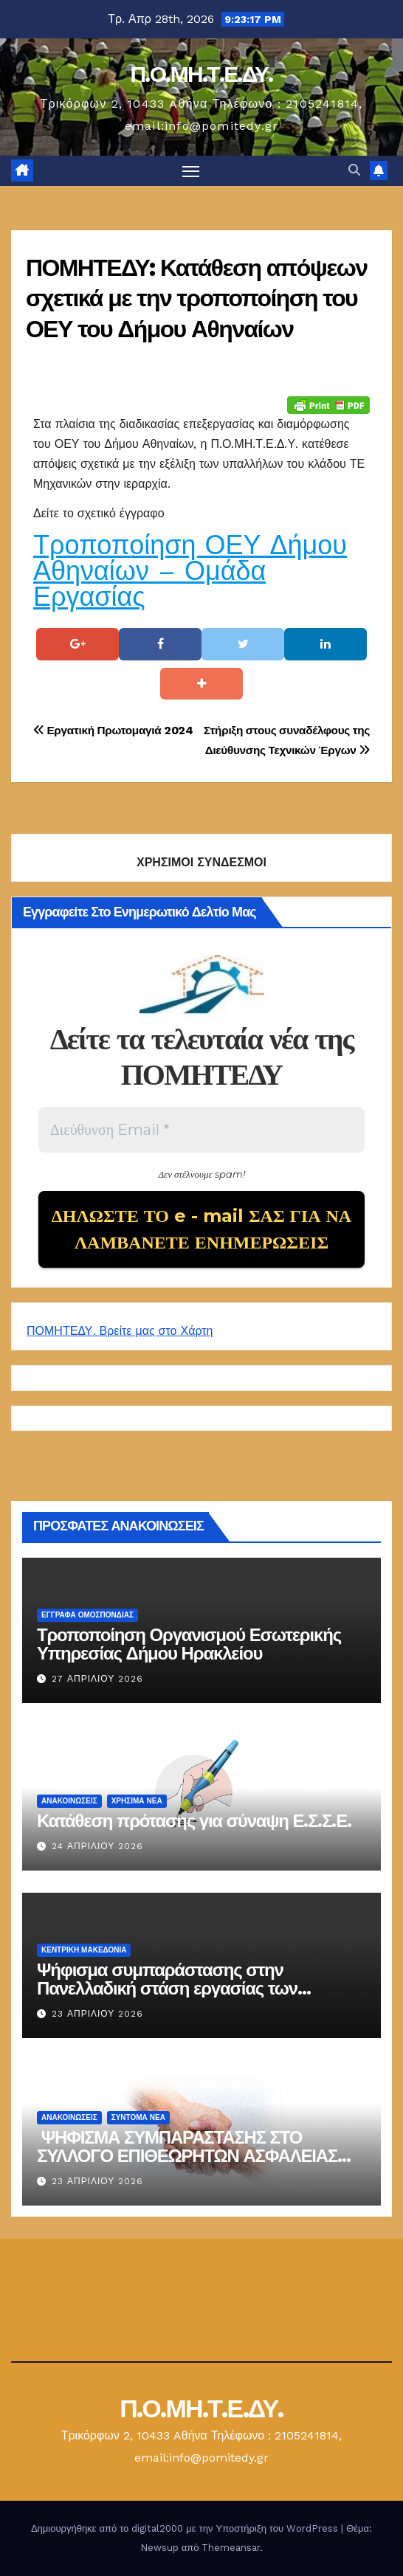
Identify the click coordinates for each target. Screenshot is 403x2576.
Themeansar (231, 2547)
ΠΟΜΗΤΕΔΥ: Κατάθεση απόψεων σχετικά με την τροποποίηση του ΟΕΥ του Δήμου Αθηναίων (196, 298)
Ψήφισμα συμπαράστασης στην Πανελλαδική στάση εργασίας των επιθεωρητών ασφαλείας (167, 1988)
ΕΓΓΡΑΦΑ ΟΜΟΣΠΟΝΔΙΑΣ (87, 1615)
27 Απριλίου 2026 (97, 1679)
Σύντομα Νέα (138, 2117)
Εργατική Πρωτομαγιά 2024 (113, 730)
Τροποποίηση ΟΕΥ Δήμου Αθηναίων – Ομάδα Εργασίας (190, 571)
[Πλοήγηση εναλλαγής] (191, 171)
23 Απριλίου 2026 (97, 2014)
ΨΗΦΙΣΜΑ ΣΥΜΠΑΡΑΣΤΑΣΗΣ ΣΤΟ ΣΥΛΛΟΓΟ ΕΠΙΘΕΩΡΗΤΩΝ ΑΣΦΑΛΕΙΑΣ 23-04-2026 (187, 2156)
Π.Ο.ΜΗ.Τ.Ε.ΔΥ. (201, 74)
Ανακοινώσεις (69, 1801)
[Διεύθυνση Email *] (201, 1130)
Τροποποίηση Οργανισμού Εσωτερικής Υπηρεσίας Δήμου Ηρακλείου (189, 1644)
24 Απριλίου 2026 (97, 1846)
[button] (354, 170)
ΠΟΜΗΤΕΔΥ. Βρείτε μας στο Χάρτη (120, 1331)
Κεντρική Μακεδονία (83, 1950)
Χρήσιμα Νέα (136, 1801)
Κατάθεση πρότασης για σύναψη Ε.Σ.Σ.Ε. (194, 1820)
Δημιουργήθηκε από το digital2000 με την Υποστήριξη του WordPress (186, 2528)
